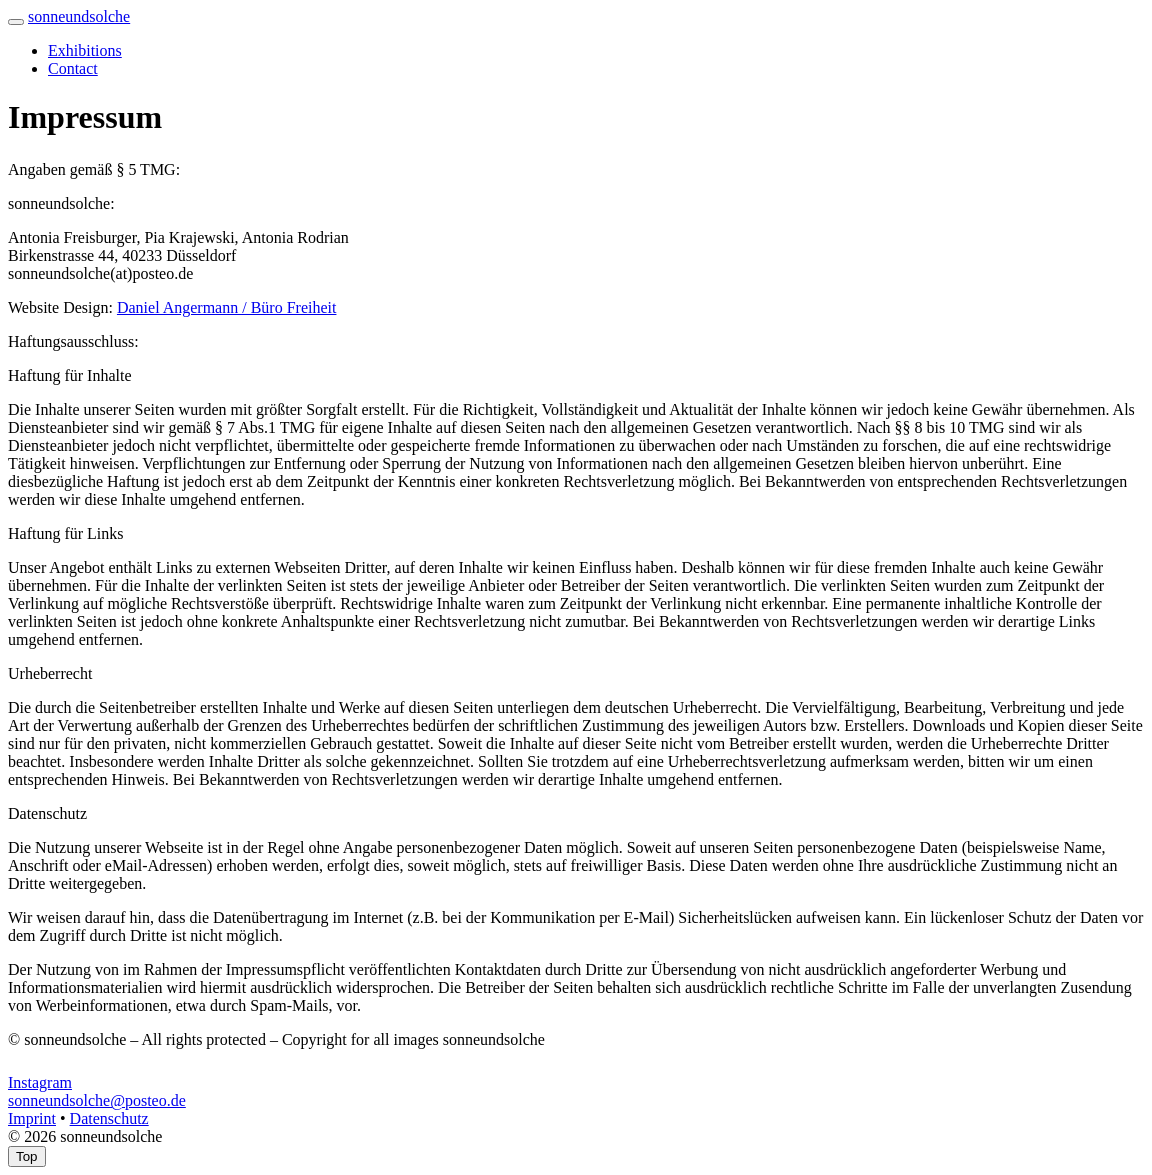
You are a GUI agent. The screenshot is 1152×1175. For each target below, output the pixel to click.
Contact (73, 68)
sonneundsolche (79, 16)
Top (27, 1156)
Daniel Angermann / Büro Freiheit (227, 307)
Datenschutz (109, 1118)
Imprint (32, 1118)
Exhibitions (85, 50)
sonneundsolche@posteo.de (97, 1100)
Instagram (40, 1082)
